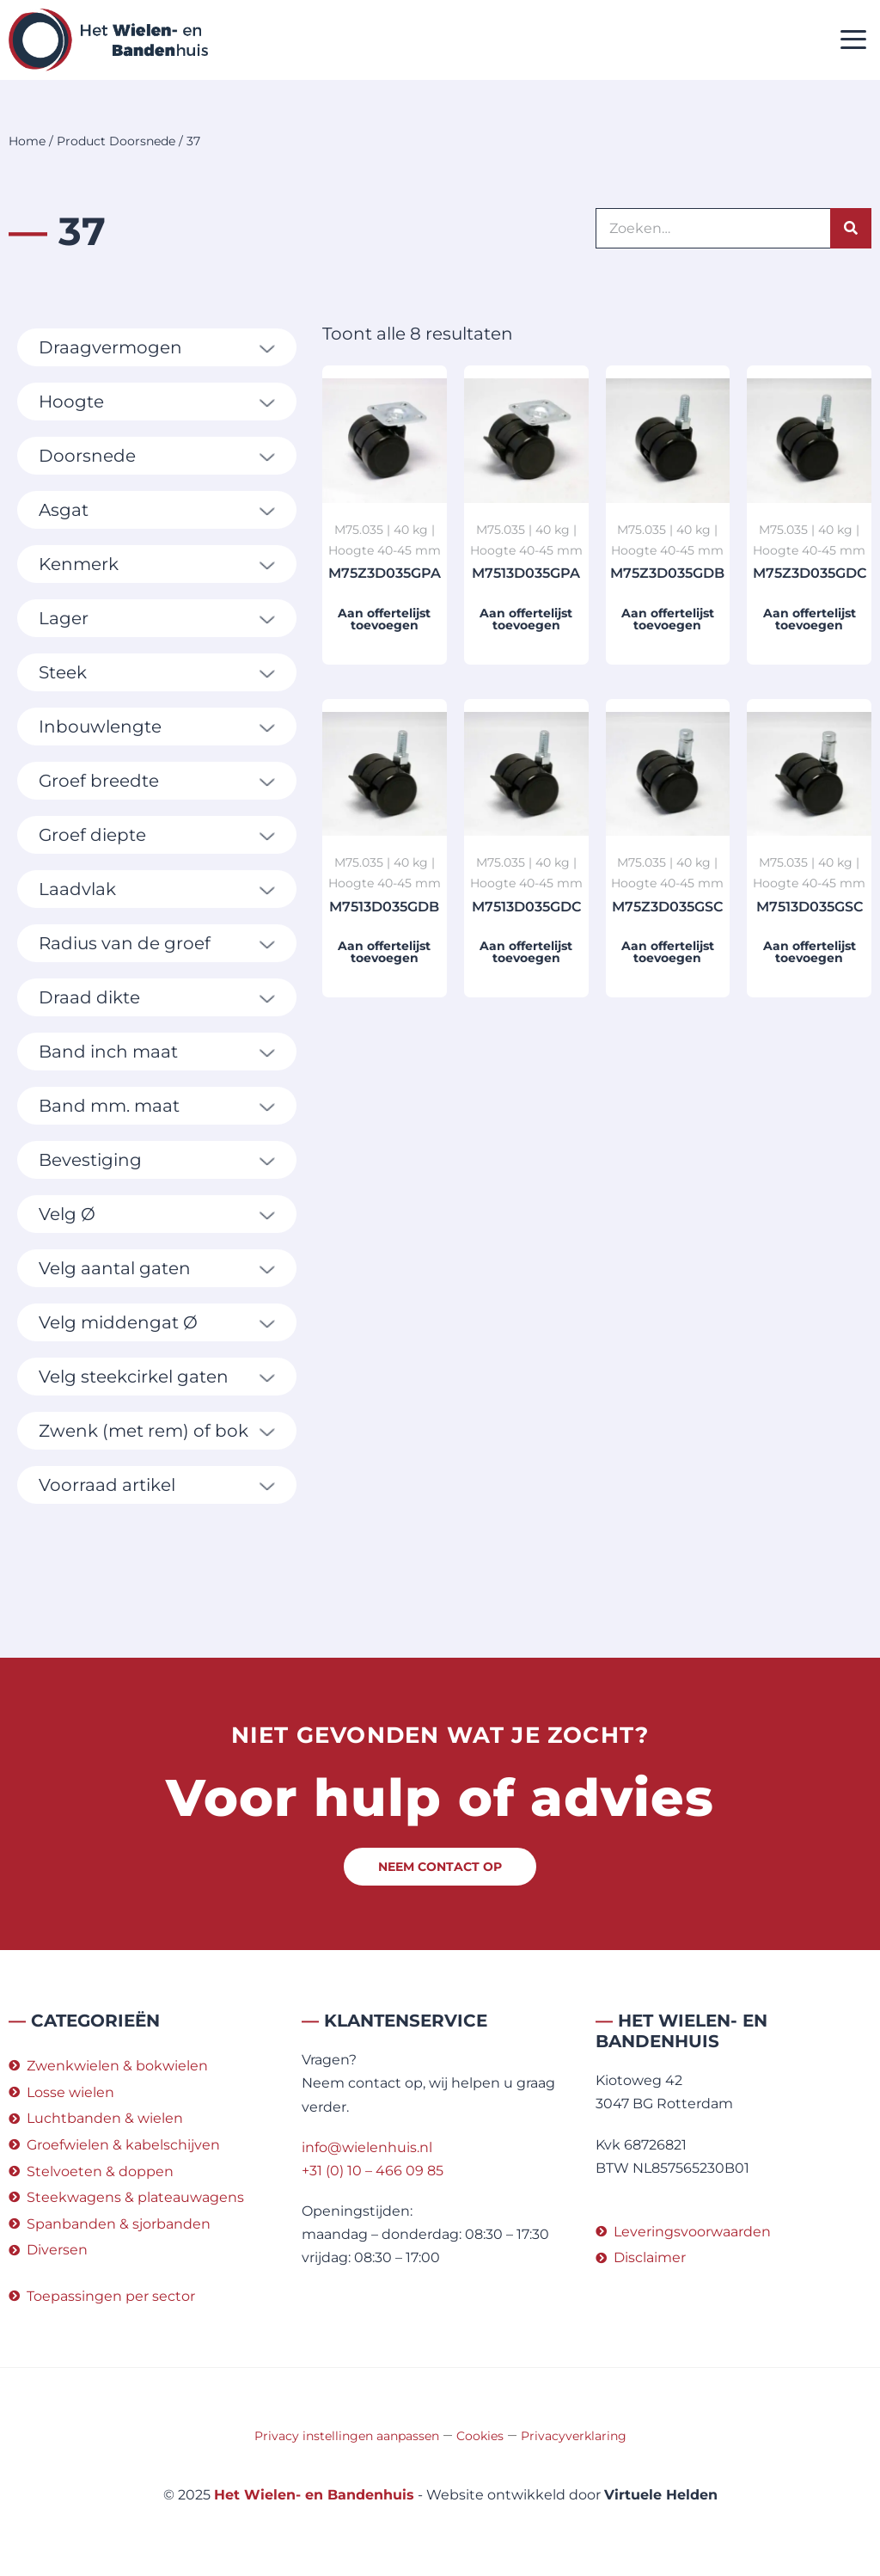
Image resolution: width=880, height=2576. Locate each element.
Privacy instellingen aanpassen (346, 2436)
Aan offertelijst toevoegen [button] (384, 619)
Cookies (480, 2436)
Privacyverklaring (573, 2436)
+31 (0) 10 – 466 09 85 (372, 2170)
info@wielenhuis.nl (367, 2147)
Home (27, 141)
